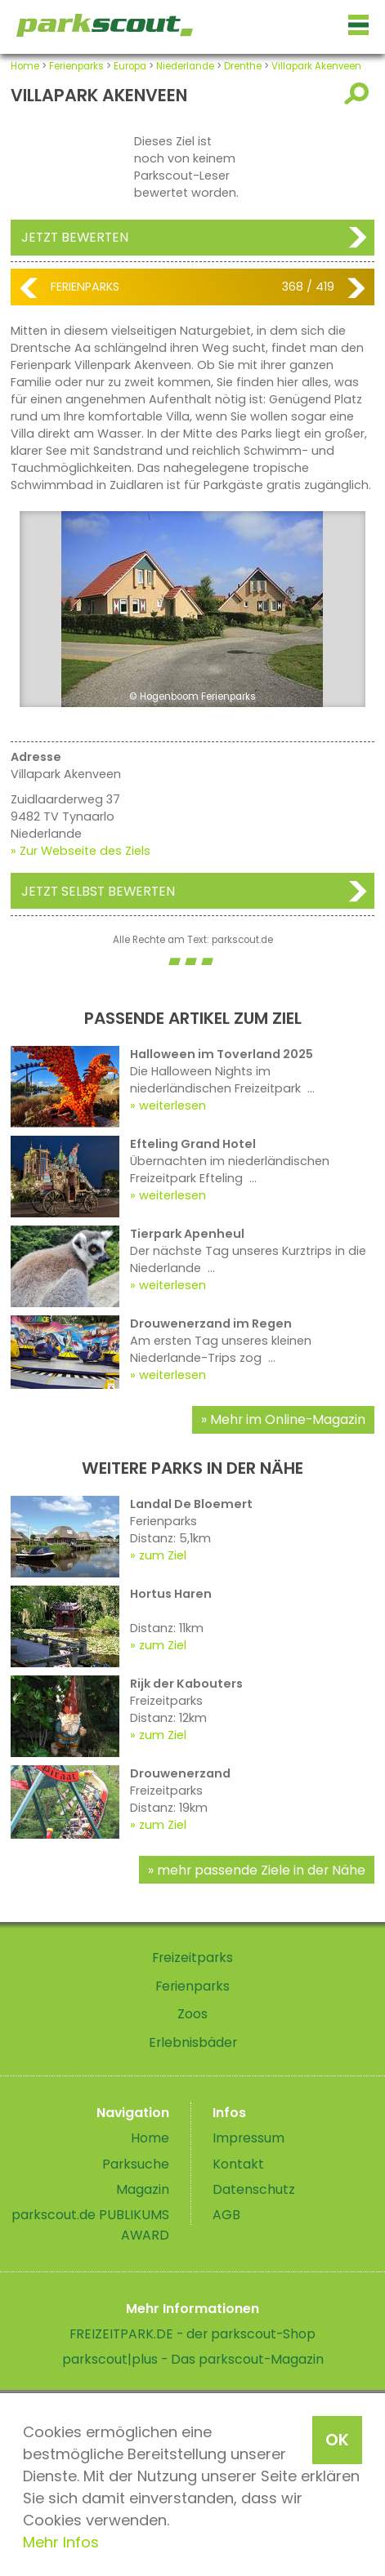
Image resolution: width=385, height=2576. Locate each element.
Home (25, 66)
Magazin (142, 2189)
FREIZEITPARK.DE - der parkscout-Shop (192, 2334)
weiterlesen (172, 1105)
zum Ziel (162, 1555)
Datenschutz (254, 2189)
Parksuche (135, 2164)
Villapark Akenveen (316, 66)
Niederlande (185, 66)
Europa (130, 66)
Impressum (248, 2138)
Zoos (192, 2013)
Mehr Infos (61, 2542)
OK (337, 2439)
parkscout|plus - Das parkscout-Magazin (193, 2359)
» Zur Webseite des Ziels (80, 851)
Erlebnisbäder (193, 2042)
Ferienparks (76, 66)
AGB (226, 2214)
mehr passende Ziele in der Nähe (261, 1870)
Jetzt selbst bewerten (98, 891)
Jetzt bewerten (74, 237)
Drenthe (243, 66)
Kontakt (238, 2164)
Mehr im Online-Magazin (287, 1419)
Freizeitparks (192, 1957)
